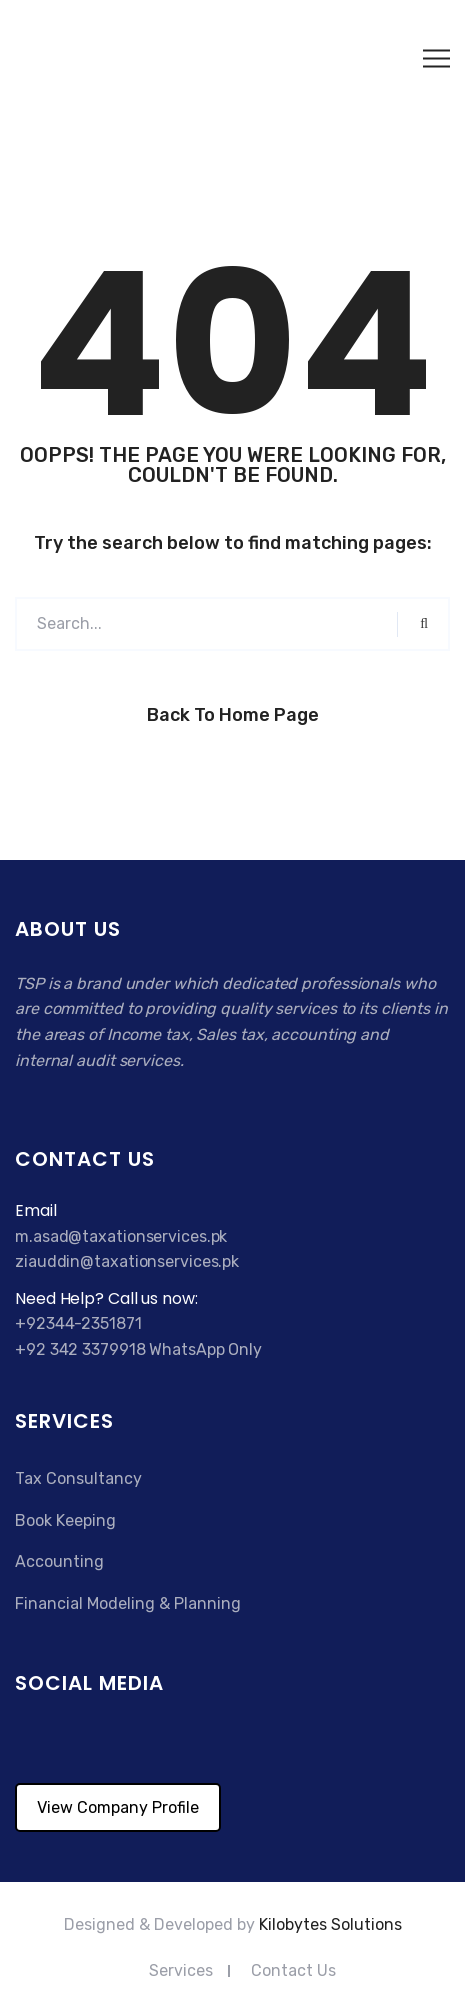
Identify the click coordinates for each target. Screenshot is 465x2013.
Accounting (59, 1561)
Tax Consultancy (78, 1478)
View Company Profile (118, 1807)
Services (181, 1970)
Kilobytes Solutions (330, 1924)
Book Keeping (65, 1520)
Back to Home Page (233, 715)
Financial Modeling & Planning (128, 1603)
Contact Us (293, 1970)
